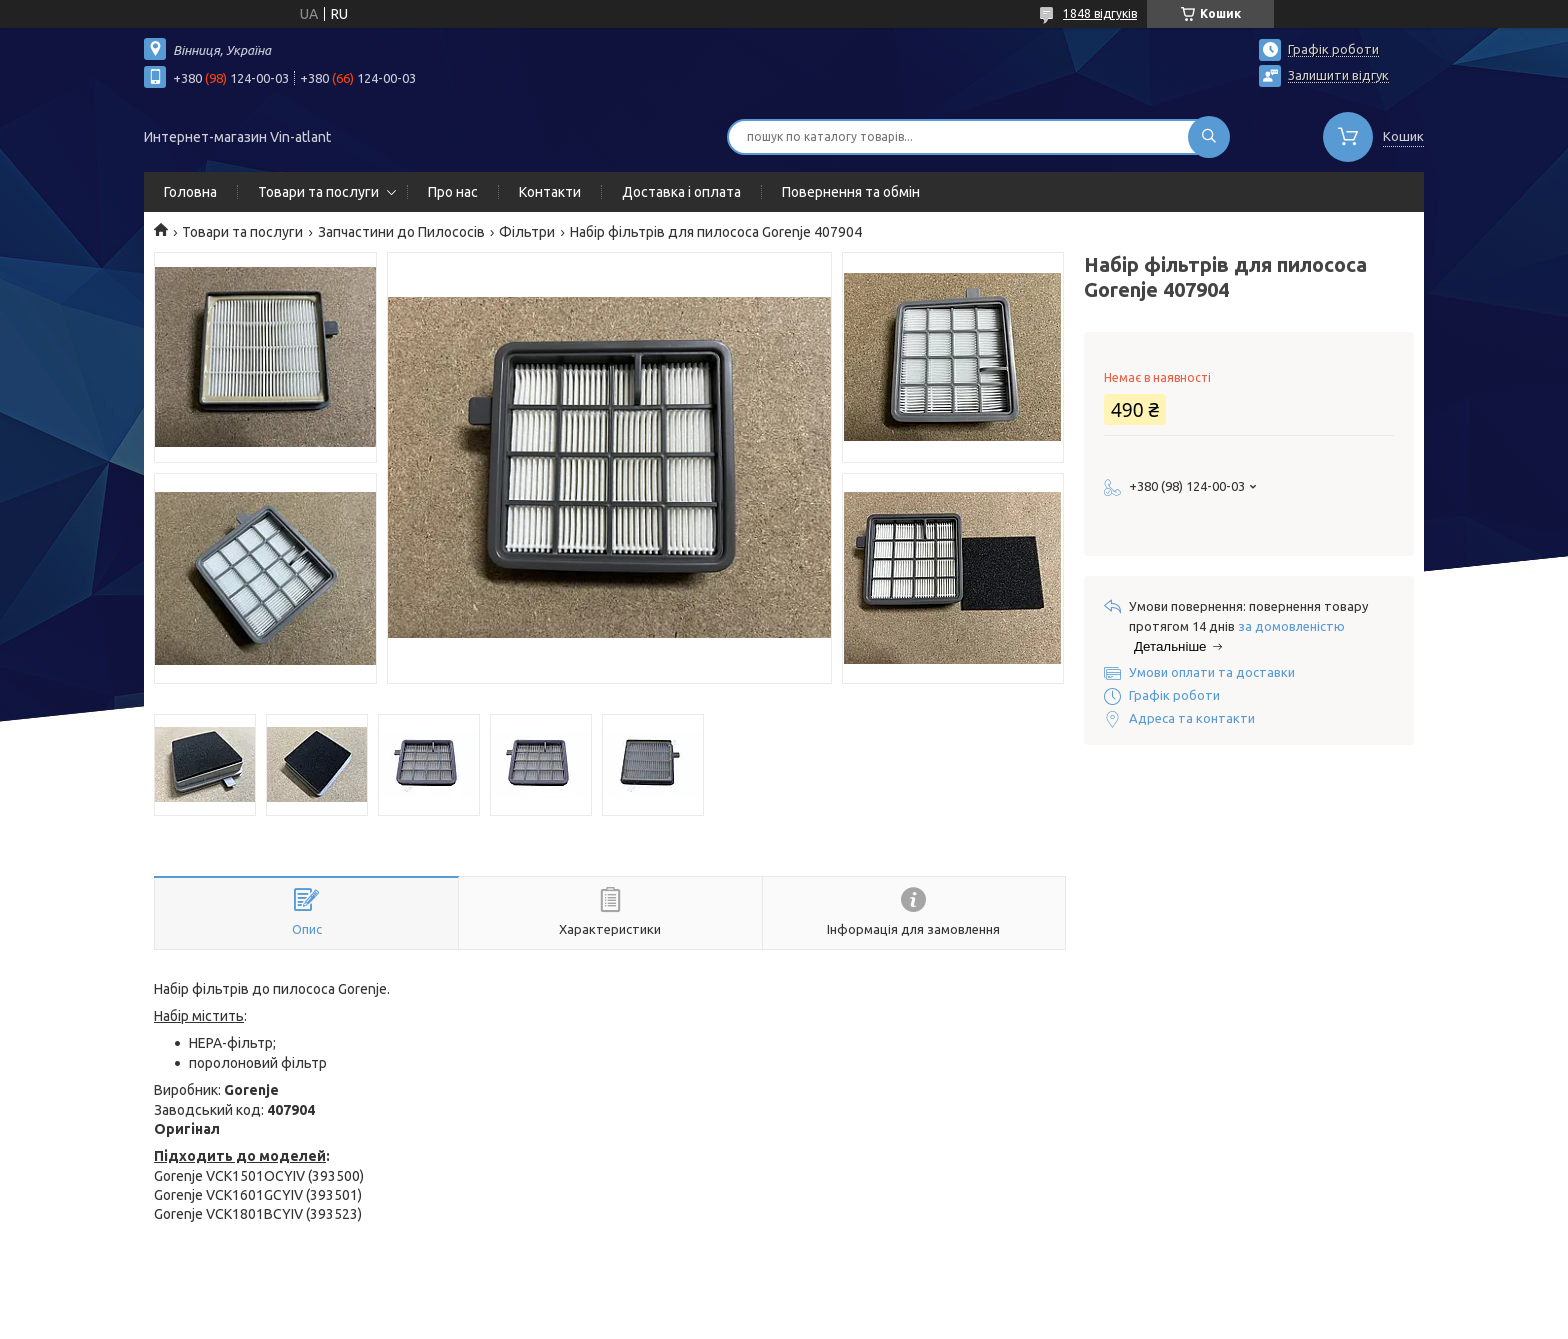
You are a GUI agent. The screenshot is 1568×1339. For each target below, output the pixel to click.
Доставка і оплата (681, 192)
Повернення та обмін (851, 192)
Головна (190, 192)
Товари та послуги (318, 192)
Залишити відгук (1338, 75)
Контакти (550, 192)
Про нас (453, 192)
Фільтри (527, 232)
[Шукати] (1209, 137)
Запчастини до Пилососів (401, 232)
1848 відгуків (1100, 13)
